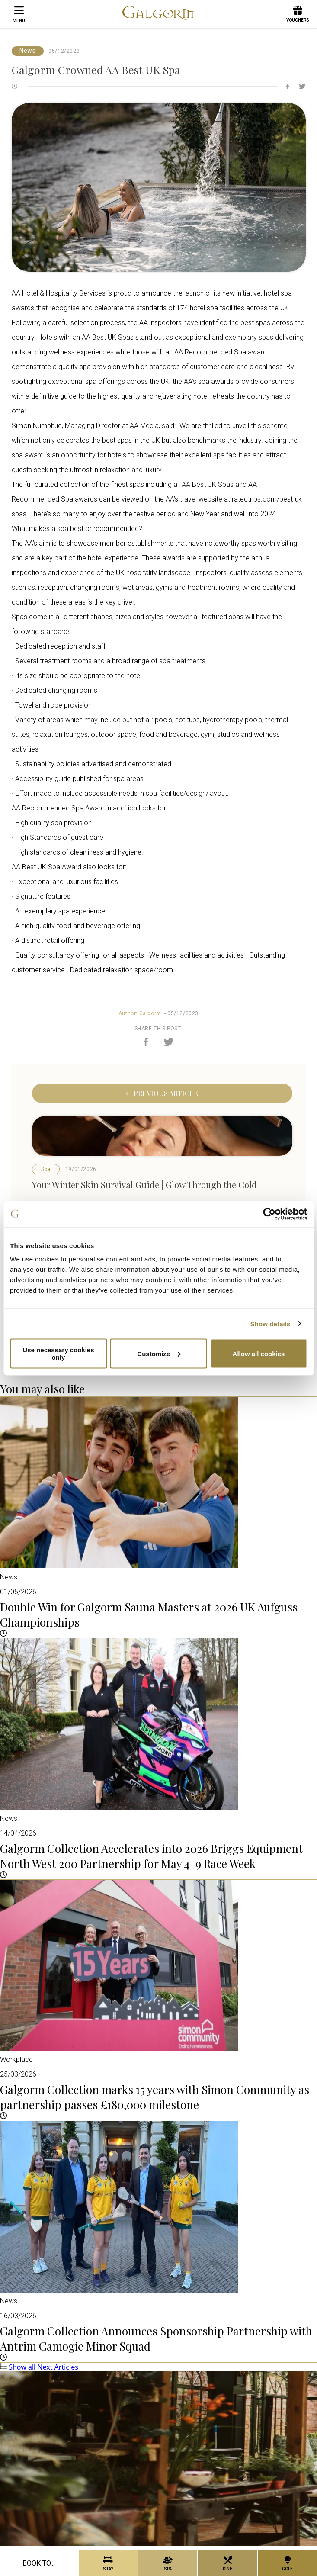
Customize (158, 1353)
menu (19, 14)
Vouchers (297, 14)
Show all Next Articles (39, 2367)
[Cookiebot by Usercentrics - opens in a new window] (269, 1213)
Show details (270, 1323)
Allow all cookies (259, 1353)
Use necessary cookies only (58, 1353)
